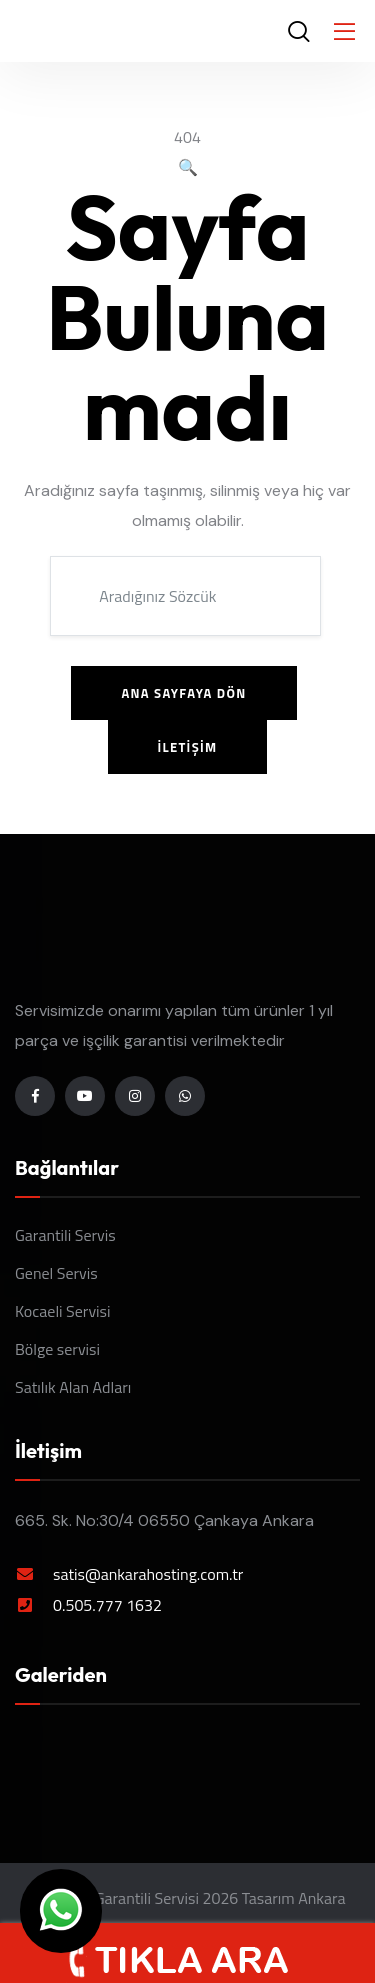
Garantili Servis (65, 1235)
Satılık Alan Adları (73, 1387)
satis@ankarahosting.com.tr (148, 1574)
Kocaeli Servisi (63, 1311)
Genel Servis (56, 1273)
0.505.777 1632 (107, 1605)
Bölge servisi (57, 1349)
